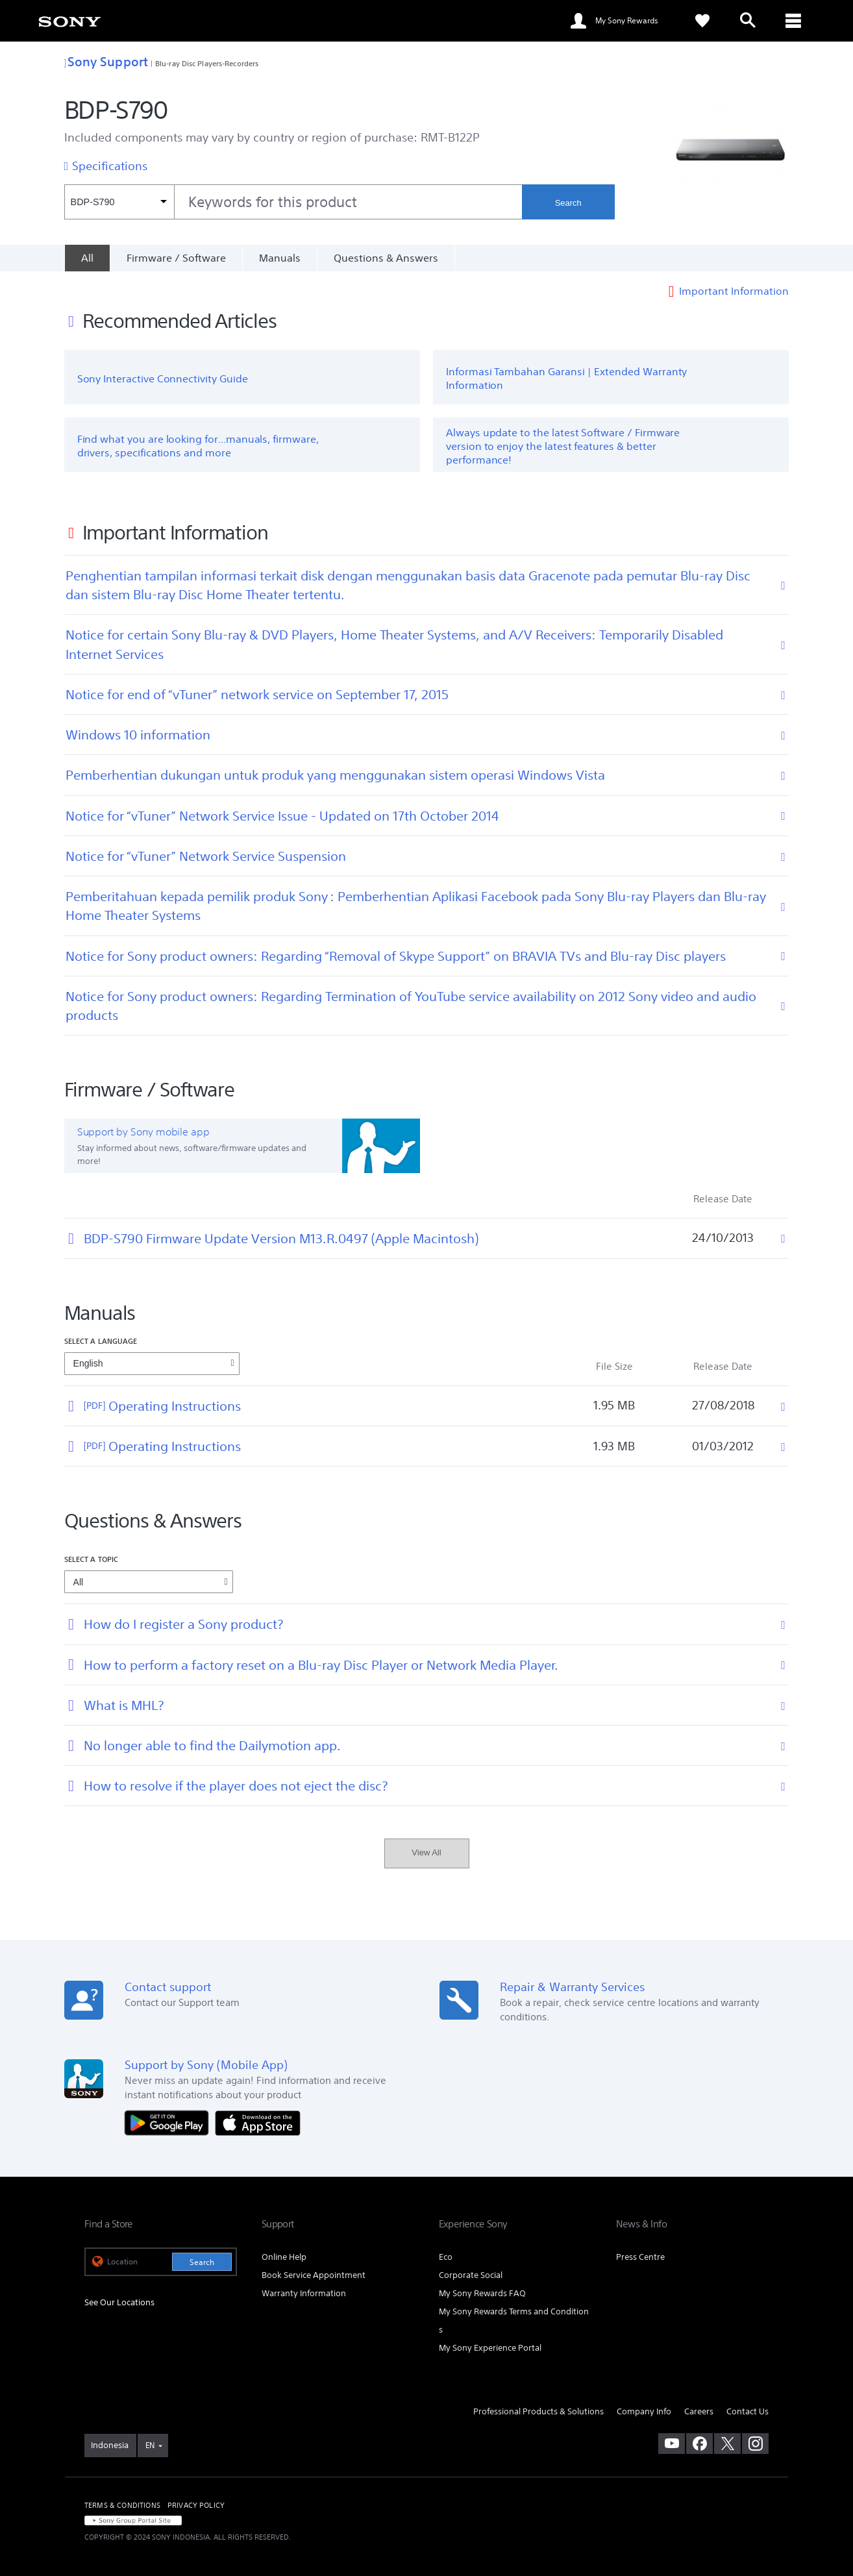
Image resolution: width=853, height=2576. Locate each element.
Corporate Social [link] (470, 2275)
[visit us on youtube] (671, 2443)
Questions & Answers (386, 257)
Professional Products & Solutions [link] (538, 2411)
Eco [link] (445, 2256)
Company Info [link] (644, 2411)
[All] (87, 258)
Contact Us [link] (747, 2411)
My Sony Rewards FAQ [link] (482, 2293)
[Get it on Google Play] (170, 2122)
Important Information (734, 290)
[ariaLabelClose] (793, 21)
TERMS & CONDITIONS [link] (122, 2505)
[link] (69, 20)
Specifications (109, 165)
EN (150, 2445)
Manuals (280, 257)
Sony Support (106, 61)
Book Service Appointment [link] (313, 2275)
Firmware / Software (176, 257)
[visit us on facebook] (699, 2443)
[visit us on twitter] (727, 2443)
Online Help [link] (284, 2256)
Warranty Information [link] (304, 2293)
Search (568, 203)
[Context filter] (119, 201)
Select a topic (91, 1559)
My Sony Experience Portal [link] (490, 2347)
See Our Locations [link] (119, 2302)
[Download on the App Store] (258, 2122)
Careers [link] (698, 2411)
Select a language (101, 1341)
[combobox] (293, 201)
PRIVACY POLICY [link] (196, 2505)
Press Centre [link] (640, 2256)
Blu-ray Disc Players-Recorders (206, 63)
